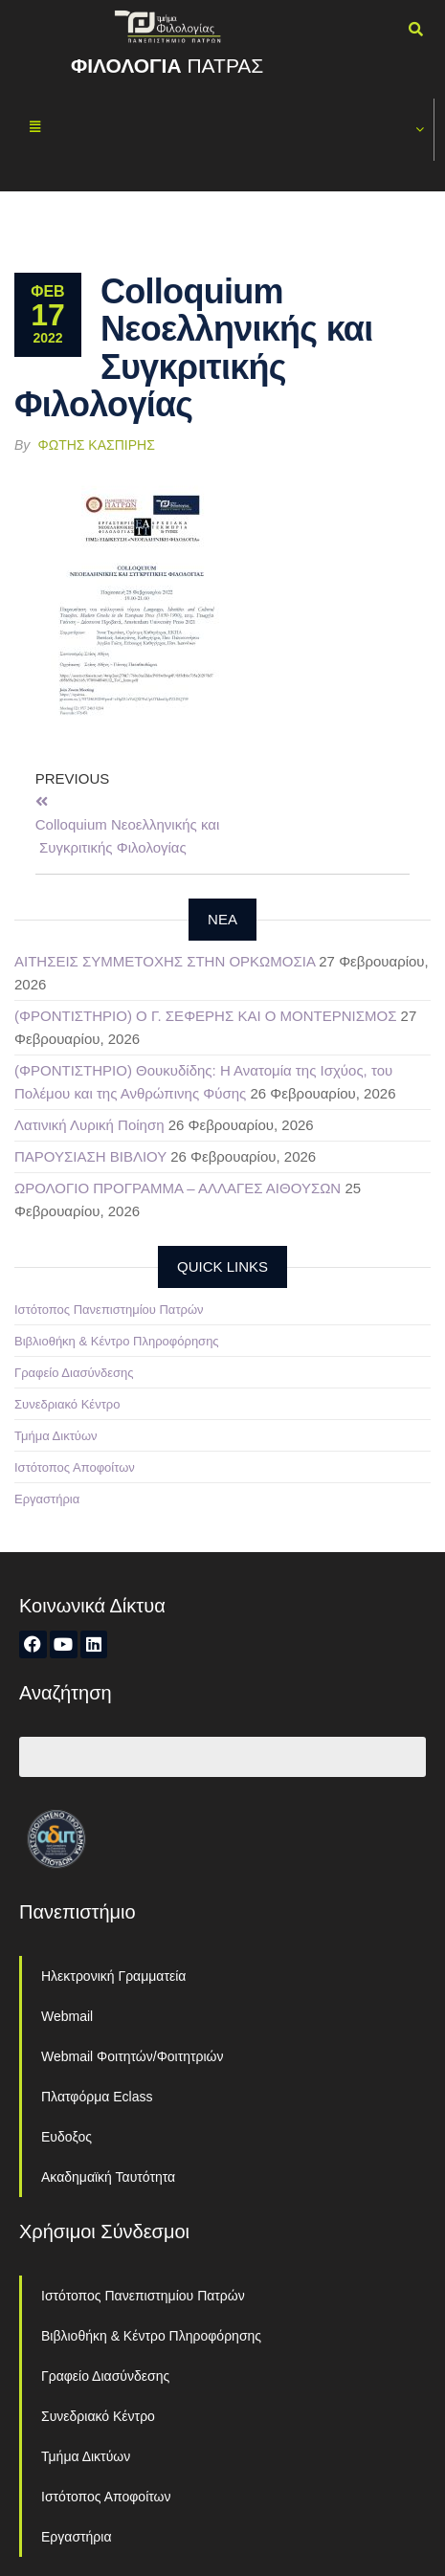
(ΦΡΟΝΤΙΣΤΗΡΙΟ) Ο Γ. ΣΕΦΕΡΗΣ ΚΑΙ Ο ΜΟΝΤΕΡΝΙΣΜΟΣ (205, 1016)
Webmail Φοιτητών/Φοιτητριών (132, 2056)
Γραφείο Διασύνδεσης (74, 1373)
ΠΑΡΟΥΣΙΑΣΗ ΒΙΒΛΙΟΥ (90, 1156)
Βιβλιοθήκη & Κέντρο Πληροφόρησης (116, 1341)
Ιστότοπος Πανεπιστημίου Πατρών (109, 1309)
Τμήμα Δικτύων (56, 1436)
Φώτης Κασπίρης (96, 445)
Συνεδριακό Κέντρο (67, 1404)
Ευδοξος (66, 2136)
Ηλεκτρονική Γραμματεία (113, 1976)
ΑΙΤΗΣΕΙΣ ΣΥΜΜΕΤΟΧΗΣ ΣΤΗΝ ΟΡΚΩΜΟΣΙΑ (164, 961)
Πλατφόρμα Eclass (96, 2096)
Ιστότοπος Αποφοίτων (74, 1467)
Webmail (67, 2016)
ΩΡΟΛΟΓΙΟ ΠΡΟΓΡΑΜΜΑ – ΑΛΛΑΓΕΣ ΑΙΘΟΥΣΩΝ (177, 1188)
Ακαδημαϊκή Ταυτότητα (108, 2177)
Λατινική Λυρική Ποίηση (89, 1125)
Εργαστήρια (46, 1499)
